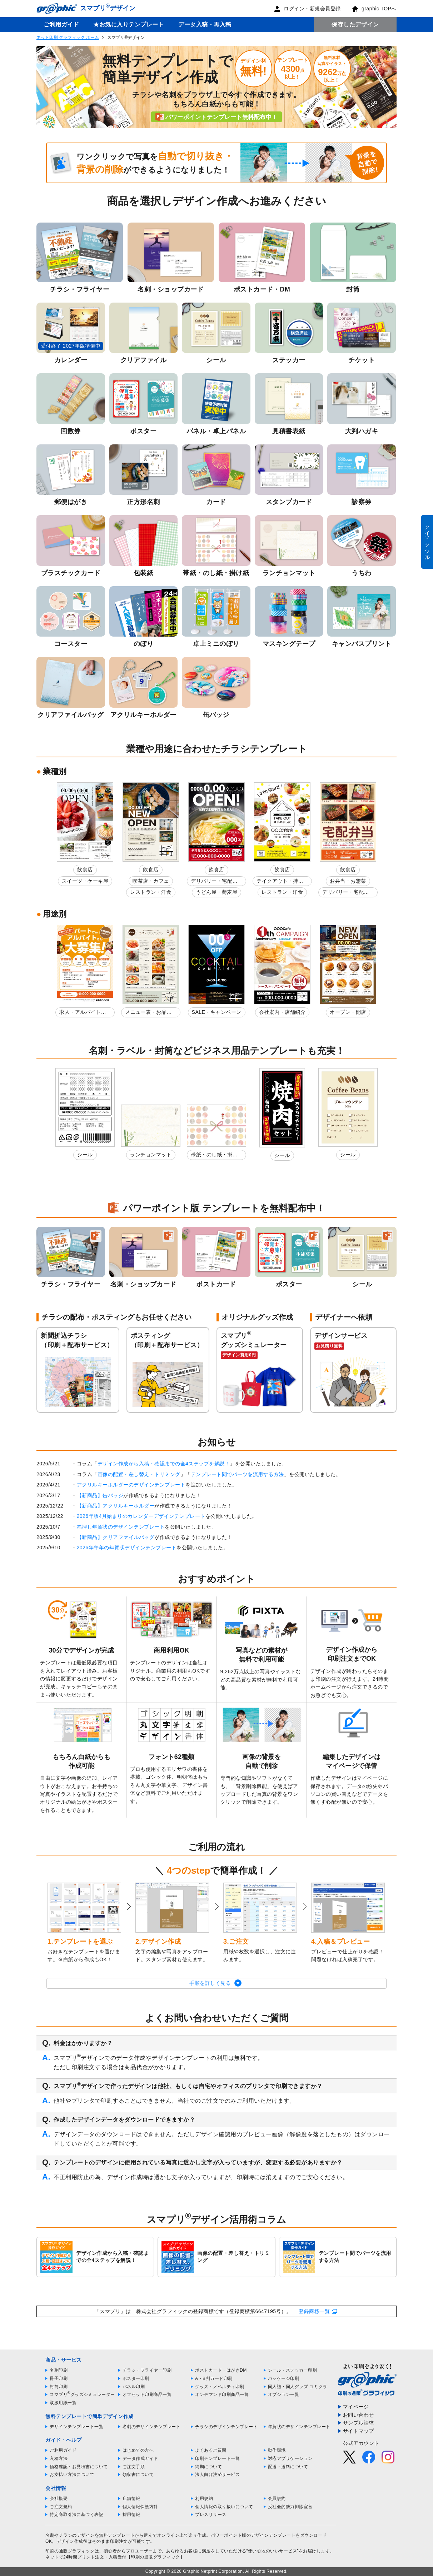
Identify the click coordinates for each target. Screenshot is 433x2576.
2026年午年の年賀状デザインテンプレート (127, 1547)
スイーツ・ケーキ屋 (85, 881)
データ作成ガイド (140, 2458)
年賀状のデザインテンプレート (299, 2426)
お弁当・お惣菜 (348, 881)
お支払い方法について (72, 2474)
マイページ (356, 2407)
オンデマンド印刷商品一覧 (222, 2394)
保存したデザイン (355, 24)
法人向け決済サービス (217, 2474)
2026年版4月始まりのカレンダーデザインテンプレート (141, 1516)
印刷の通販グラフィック (70, 2550)
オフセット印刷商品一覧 (147, 2394)
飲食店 (85, 869)
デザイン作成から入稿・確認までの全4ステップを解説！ (164, 1463)
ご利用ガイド (61, 24)
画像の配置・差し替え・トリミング (139, 1474)
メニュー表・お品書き (148, 1013)
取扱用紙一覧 (63, 2402)
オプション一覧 (283, 2394)
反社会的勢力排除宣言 (290, 2506)
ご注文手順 (134, 2466)
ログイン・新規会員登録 (307, 8)
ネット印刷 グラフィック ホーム (67, 37)
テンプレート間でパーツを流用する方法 (237, 1474)
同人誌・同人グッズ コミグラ (297, 2386)
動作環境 (277, 2450)
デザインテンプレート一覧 (76, 2426)
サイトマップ (358, 2431)
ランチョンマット (150, 1154)
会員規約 (277, 2498)
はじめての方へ (138, 2450)
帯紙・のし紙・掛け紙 (214, 1156)
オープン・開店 (348, 1012)
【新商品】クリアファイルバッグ (116, 1537)
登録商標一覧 (314, 2311)
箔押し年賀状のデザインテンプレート (121, 1527)
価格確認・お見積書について (79, 2466)
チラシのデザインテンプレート (226, 2426)
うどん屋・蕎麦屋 (216, 892)
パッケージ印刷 (283, 2378)
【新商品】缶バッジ (100, 1495)
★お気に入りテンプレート (128, 24)
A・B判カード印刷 (214, 2378)
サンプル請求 (358, 2423)
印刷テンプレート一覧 (217, 2458)
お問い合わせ (358, 2415)
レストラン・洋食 (150, 892)
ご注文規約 (61, 2506)
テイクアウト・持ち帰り (280, 882)
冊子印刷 (59, 2378)
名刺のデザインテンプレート (152, 2426)
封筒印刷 (59, 2386)
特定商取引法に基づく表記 (76, 2514)
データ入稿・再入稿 (205, 24)
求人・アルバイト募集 (82, 1013)
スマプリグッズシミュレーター (82, 2394)
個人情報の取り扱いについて (224, 2506)
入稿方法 (59, 2458)
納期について (208, 2466)
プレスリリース (211, 2514)
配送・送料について (288, 2466)
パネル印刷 (134, 2386)
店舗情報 (131, 2498)
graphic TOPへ (374, 8)
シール (85, 1154)
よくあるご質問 (211, 2450)
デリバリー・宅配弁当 (214, 882)
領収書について (138, 2474)
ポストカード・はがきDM (221, 2370)
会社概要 (59, 2498)
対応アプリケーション (290, 2458)
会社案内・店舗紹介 (282, 1012)
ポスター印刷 (136, 2378)
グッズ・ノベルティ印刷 (219, 2386)
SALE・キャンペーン (217, 1012)
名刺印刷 (59, 2370)
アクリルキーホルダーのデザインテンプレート (131, 1485)
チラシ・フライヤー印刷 (147, 2370)
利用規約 (204, 2498)
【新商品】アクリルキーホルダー (116, 1506)
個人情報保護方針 (140, 2506)
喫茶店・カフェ (151, 881)
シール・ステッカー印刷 (292, 2370)
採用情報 (131, 2514)
